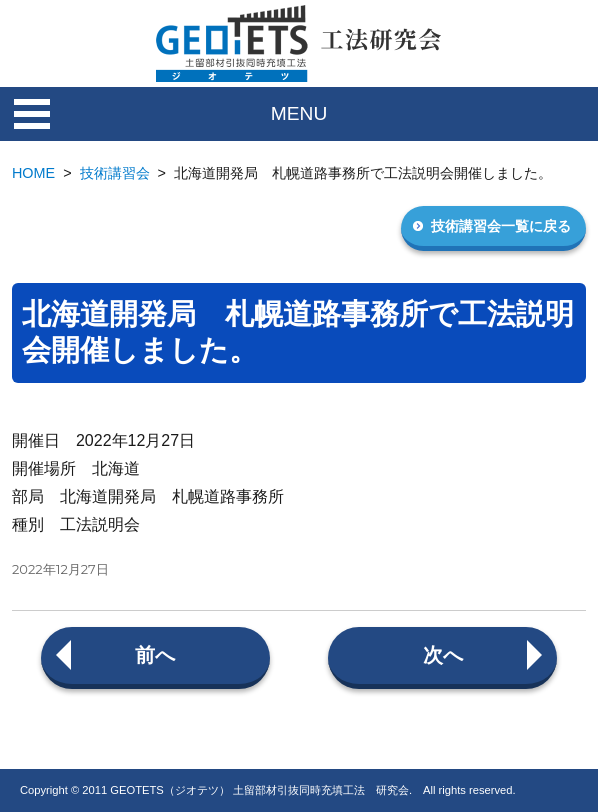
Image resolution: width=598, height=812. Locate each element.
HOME (33, 173)
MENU (299, 113)
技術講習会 (115, 173)
